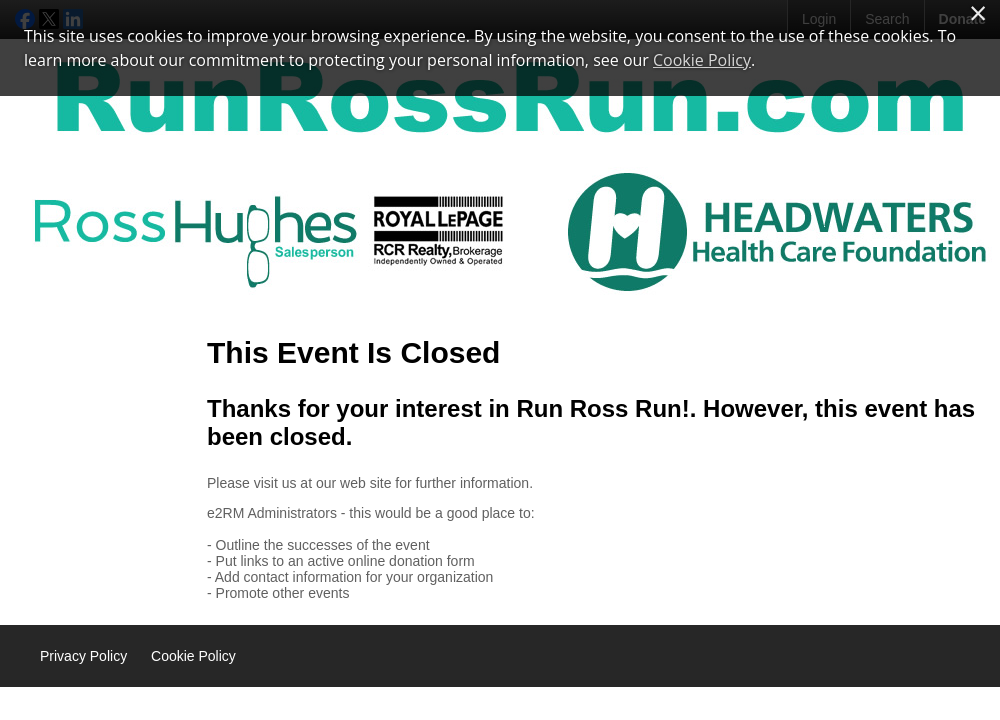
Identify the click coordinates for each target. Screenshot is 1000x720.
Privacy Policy (83, 656)
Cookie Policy (193, 656)
